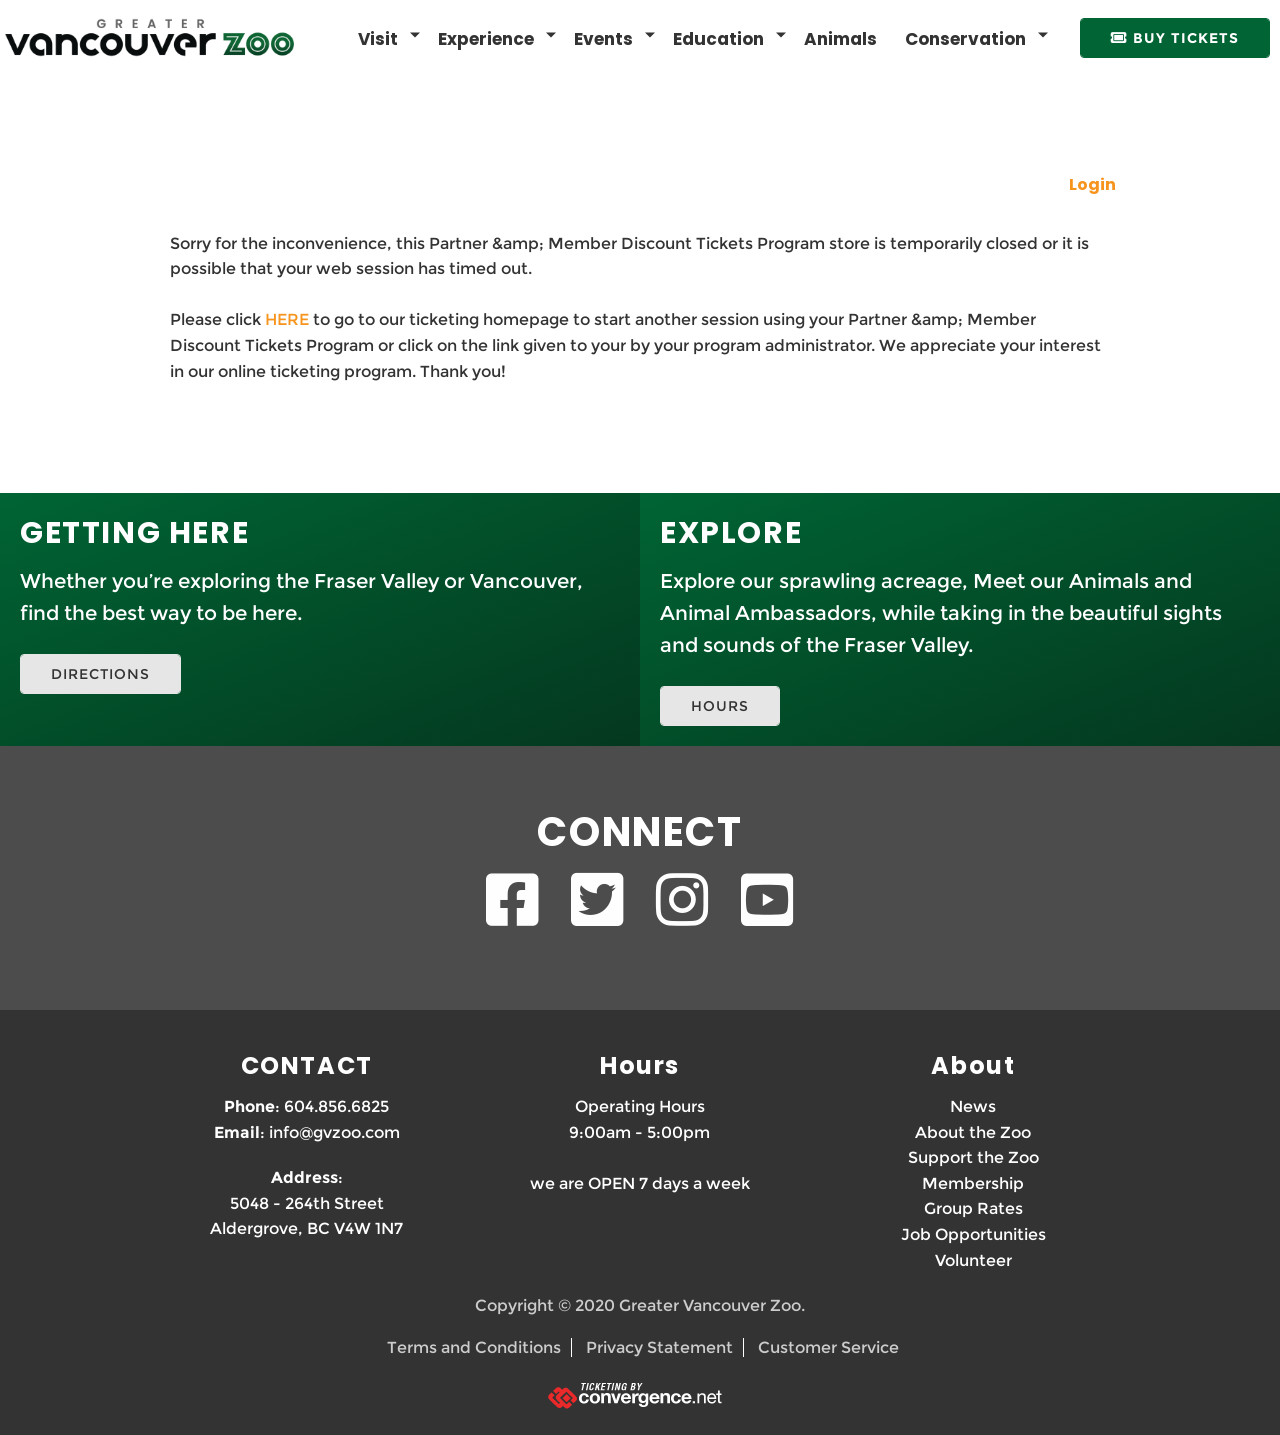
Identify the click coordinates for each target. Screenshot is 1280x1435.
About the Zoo (973, 1132)
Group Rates (973, 1208)
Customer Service (828, 1347)
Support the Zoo (973, 1157)
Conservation (965, 39)
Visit (378, 39)
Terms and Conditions (474, 1347)
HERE (287, 319)
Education (718, 39)
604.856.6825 (336, 1106)
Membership (973, 1183)
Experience (486, 39)
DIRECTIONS (100, 674)
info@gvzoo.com (334, 1132)
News (973, 1106)
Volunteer (973, 1260)
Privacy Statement (659, 1347)
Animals (840, 39)
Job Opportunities (973, 1234)
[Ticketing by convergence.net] (640, 1395)
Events (603, 39)
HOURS (720, 706)
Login (1092, 184)
